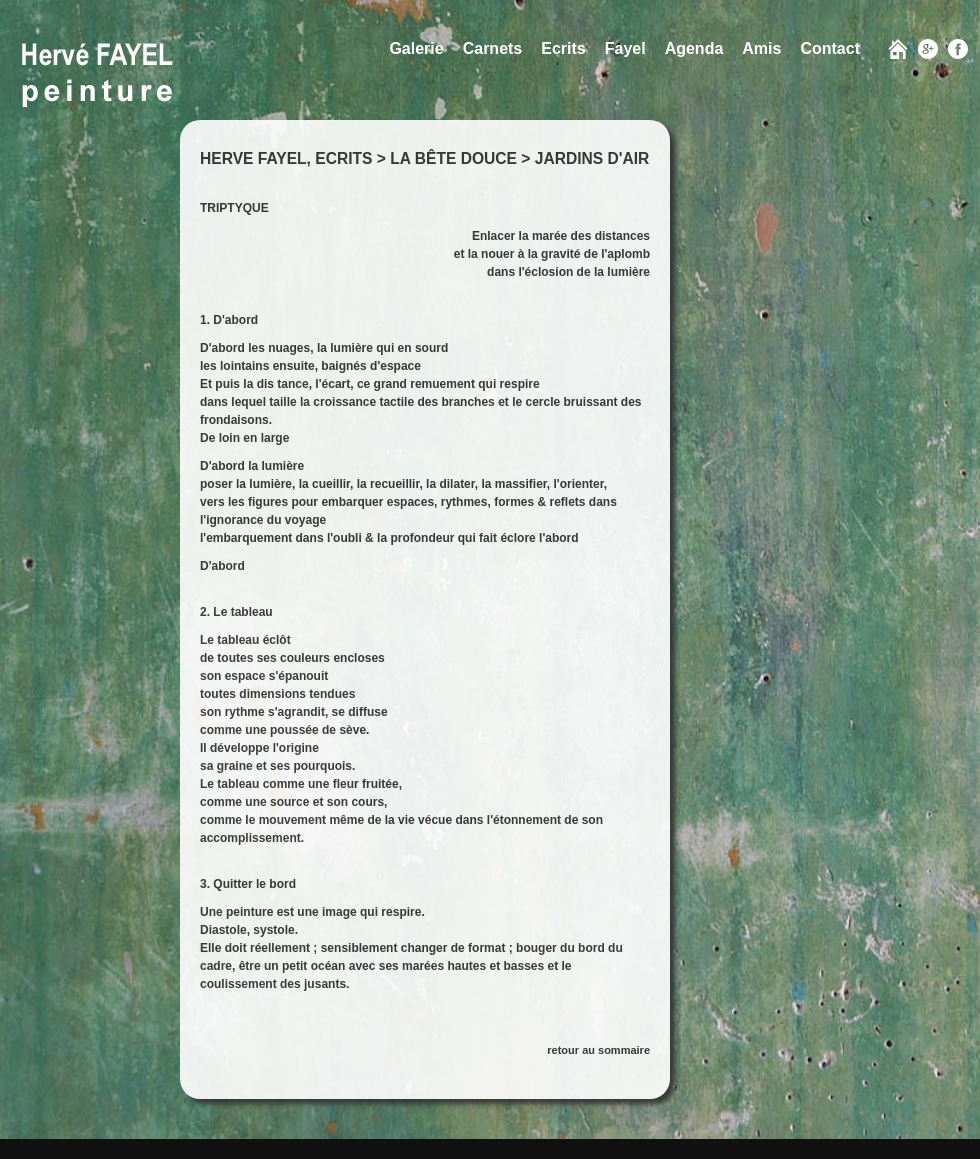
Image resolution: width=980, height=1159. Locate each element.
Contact (830, 48)
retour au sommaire (598, 1050)
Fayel (625, 48)
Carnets (493, 48)
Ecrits (563, 48)
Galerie (416, 48)
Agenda (694, 48)
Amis (761, 48)
